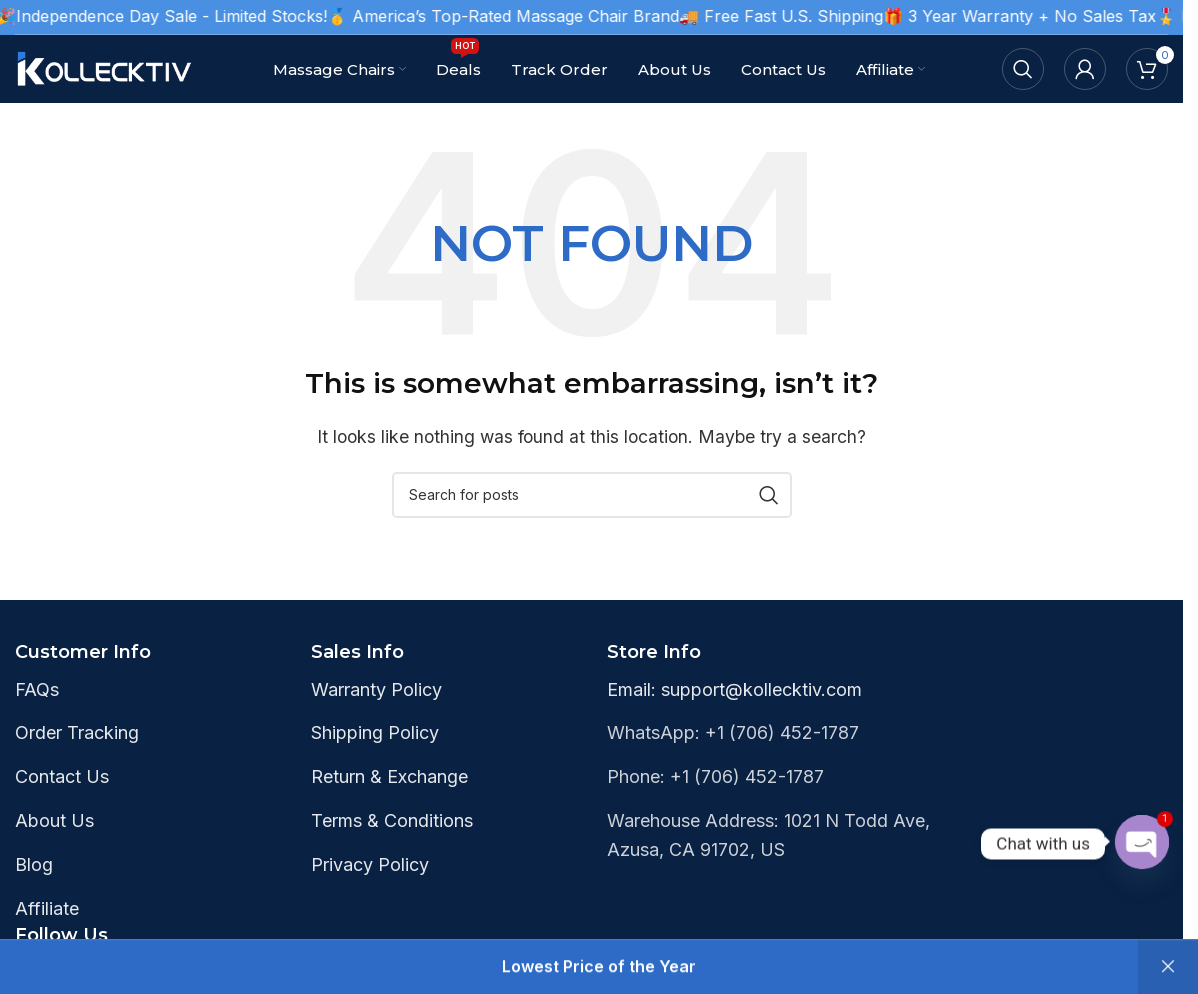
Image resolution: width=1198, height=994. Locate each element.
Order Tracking (77, 732)
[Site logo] (105, 67)
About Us (54, 820)
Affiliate (47, 908)
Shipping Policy (375, 732)
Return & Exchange (389, 776)
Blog (34, 864)
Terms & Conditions (392, 820)
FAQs (37, 689)
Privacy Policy (370, 864)
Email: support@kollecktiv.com (734, 689)
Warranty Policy (376, 689)
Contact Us (62, 776)
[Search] (1023, 69)
